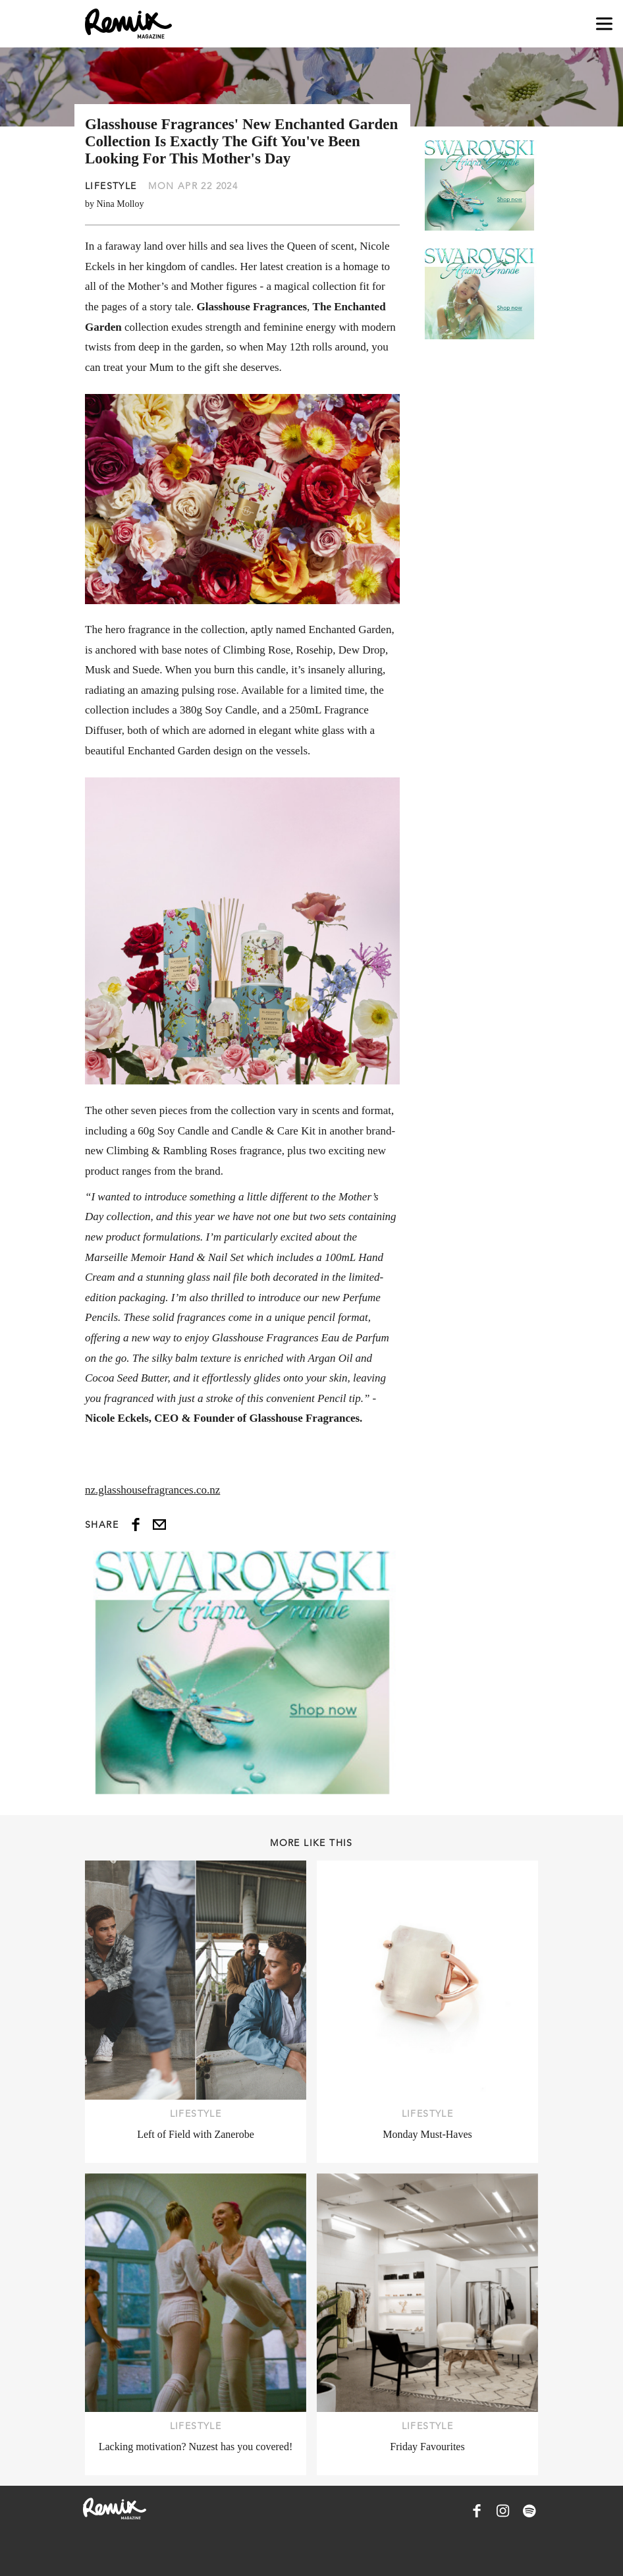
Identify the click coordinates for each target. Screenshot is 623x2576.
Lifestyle (111, 186)
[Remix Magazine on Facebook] (476, 2510)
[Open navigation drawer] (604, 24)
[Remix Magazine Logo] (128, 24)
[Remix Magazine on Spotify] (529, 2510)
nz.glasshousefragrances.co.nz (152, 1490)
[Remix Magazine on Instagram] (503, 2510)
